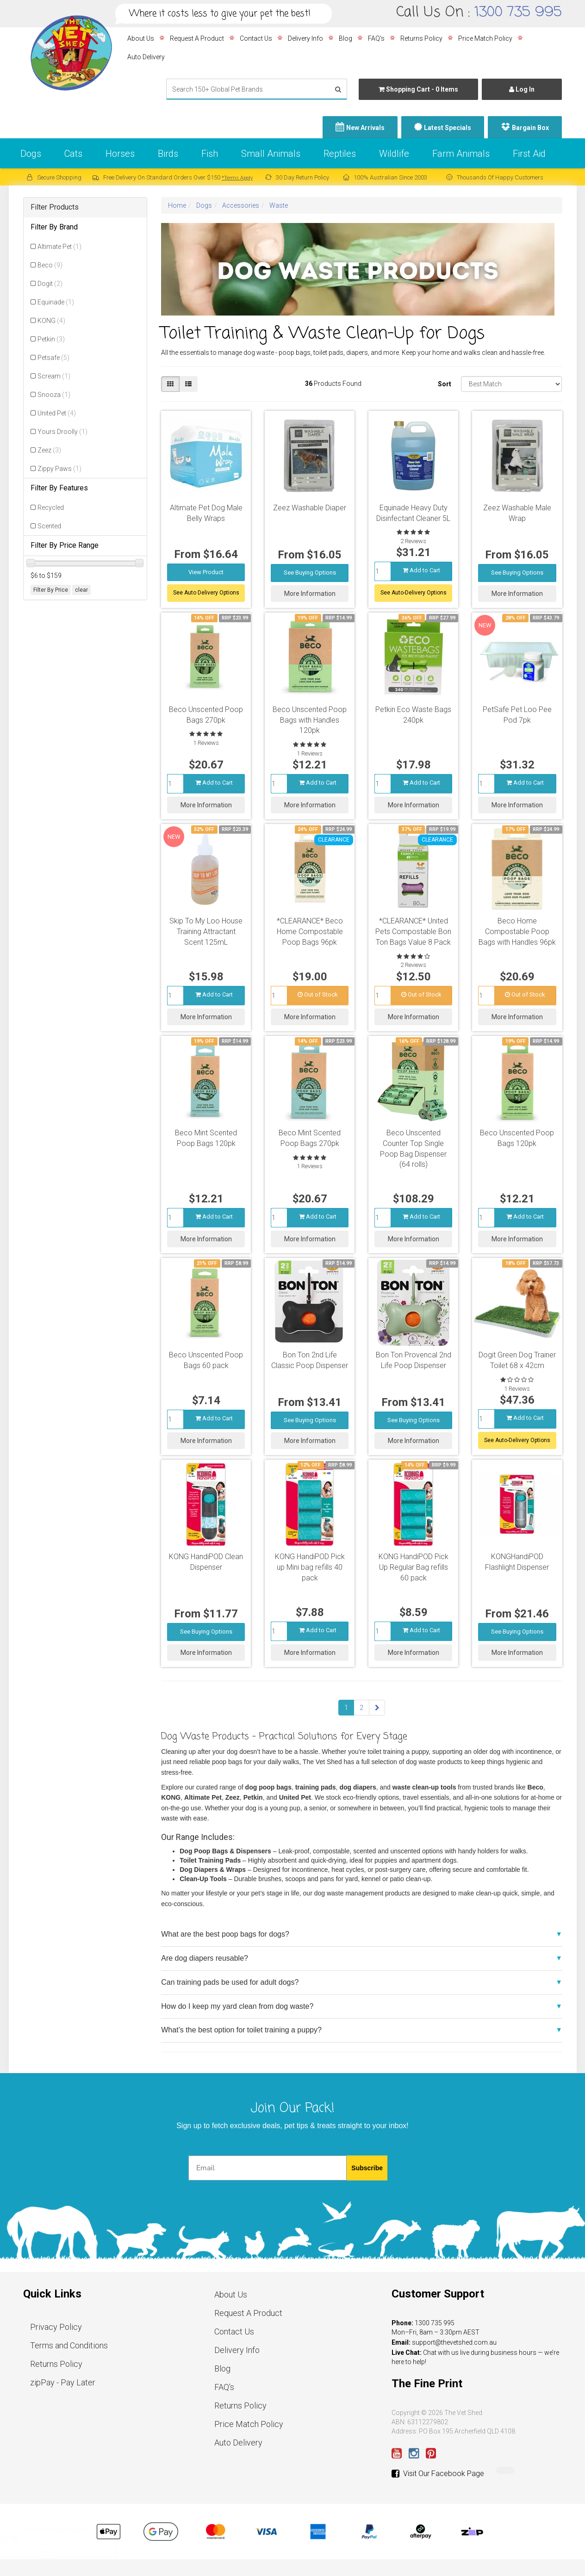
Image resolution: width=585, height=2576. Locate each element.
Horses (120, 153)
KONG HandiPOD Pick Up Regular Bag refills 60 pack (413, 1567)
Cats (73, 153)
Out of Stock (318, 994)
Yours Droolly (62, 431)
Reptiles (340, 153)
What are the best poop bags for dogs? (225, 1934)
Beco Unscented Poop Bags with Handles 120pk (310, 720)
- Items (418, 89)
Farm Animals (461, 153)
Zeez (49, 450)
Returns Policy (421, 38)
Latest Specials (447, 127)
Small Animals (270, 153)
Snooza (53, 394)
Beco (49, 265)
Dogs (30, 153)
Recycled (50, 507)
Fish (209, 153)
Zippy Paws (59, 468)
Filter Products (55, 207)
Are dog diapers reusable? (204, 1958)
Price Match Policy (485, 38)
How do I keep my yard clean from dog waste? (237, 2006)
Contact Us (256, 38)
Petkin (51, 339)
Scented (49, 526)
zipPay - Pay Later (62, 2382)
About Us (140, 38)
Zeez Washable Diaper (309, 507)
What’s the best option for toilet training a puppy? (241, 2030)
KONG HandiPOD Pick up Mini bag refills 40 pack (310, 1567)
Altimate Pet (59, 246)
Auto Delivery (146, 57)
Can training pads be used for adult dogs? (230, 1982)
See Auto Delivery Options (206, 592)
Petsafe (53, 357)
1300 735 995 (518, 12)
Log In (522, 89)
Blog (345, 38)
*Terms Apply (237, 178)
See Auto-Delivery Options (413, 592)
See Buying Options (310, 572)
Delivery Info (305, 38)
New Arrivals (365, 127)
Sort (444, 384)
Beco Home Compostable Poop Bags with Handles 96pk (517, 931)
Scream (53, 376)
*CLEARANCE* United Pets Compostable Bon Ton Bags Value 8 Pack (413, 931)
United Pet (56, 413)
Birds (168, 153)
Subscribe (367, 2168)
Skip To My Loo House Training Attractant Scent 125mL (206, 931)
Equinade (55, 302)
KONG (51, 320)
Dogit (49, 283)
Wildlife (394, 153)
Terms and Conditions (69, 2345)
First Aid (529, 153)
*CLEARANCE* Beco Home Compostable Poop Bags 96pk (310, 931)
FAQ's (376, 38)
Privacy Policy (56, 2327)
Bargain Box (530, 127)
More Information (310, 593)
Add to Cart (421, 570)
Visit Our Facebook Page (438, 2473)
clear (81, 590)
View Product (206, 572)
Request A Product (197, 38)
